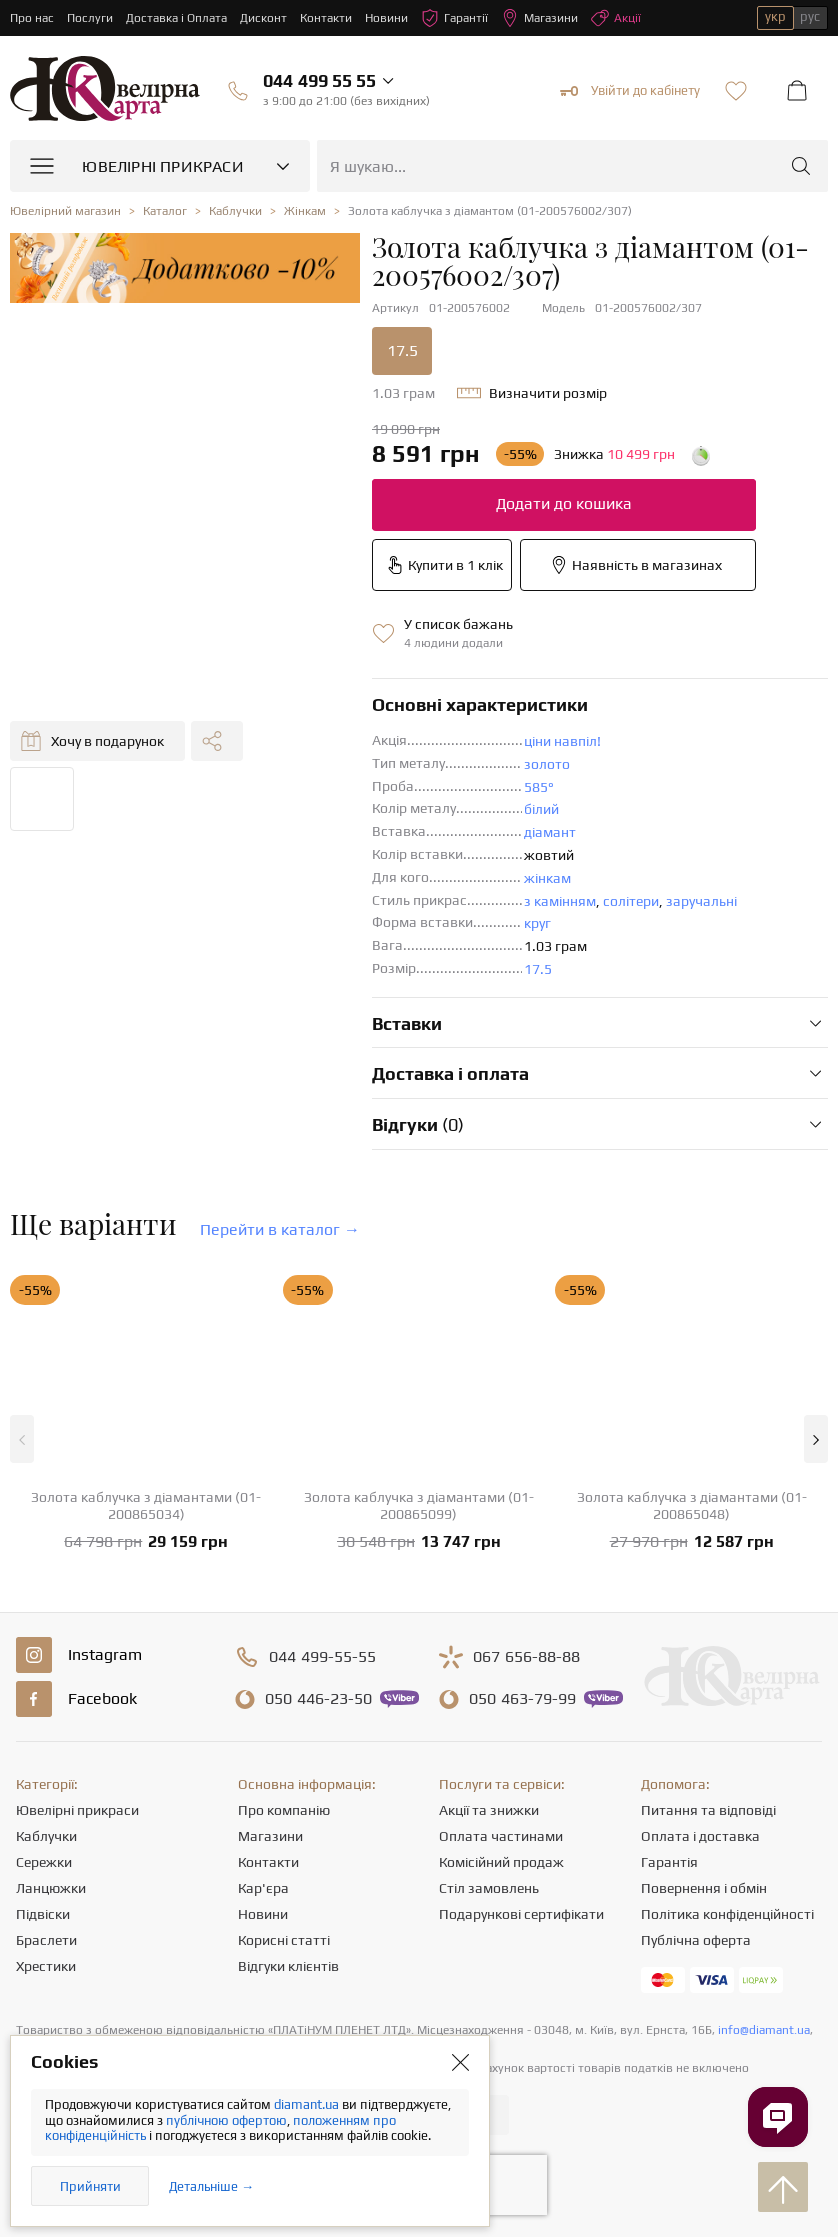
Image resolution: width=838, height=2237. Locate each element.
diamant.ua (308, 2104)
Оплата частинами (501, 1836)
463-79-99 (522, 1699)
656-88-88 (526, 1657)
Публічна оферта (696, 1940)
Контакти (326, 18)
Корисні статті (284, 1940)
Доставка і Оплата (176, 18)
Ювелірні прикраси (77, 1810)
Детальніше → (211, 2186)
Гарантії (454, 18)
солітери (631, 901)
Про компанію (284, 1810)
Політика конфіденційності (727, 1914)
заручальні (701, 901)
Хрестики (46, 1966)
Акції (616, 18)
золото (547, 764)
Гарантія (669, 1862)
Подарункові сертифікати (521, 1914)
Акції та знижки (489, 1810)
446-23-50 (318, 1699)
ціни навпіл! (562, 741)
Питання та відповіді (708, 1810)
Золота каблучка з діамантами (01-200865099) (419, 1505)
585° (539, 787)
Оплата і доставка (700, 1836)
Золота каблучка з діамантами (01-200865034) (146, 1505)
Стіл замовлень (489, 1888)
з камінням (560, 901)
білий (541, 809)
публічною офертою (226, 2120)
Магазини (539, 18)
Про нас (32, 18)
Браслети (46, 1940)
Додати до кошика (564, 503)
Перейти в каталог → (280, 1229)
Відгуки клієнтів (288, 1966)
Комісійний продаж (501, 1862)
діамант (550, 832)
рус (810, 16)
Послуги (90, 18)
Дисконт (263, 18)
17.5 (402, 350)
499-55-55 (322, 1657)
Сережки (44, 1862)
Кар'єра (263, 1888)
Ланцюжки (51, 1888)
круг (537, 923)
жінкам (547, 878)
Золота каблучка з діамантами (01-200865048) (692, 1505)
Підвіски (43, 1914)
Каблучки (46, 1836)
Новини (386, 18)
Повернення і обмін (704, 1888)
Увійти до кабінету (630, 91)
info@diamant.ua (764, 2030)
